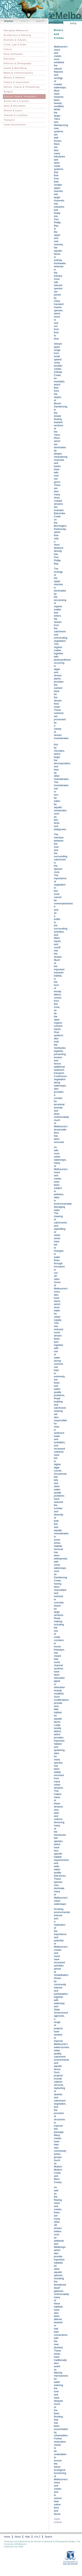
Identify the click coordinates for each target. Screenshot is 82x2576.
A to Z (24, 21)
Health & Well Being (15, 68)
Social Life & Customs (16, 101)
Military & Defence (14, 77)
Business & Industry (15, 40)
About (67, 21)
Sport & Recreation (15, 106)
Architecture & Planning (17, 35)
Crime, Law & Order (15, 44)
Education (9, 59)
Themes (8, 21)
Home (57, 21)
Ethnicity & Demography (17, 63)
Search (40, 21)
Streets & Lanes (13, 110)
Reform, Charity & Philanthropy (22, 87)
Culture (8, 49)
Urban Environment (15, 124)
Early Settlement (13, 54)
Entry (73, 23)
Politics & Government (16, 82)
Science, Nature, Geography (20, 96)
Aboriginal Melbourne (16, 30)
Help (56, 23)
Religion (8, 91)
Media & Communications (18, 73)
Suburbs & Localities (16, 115)
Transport (9, 120)
